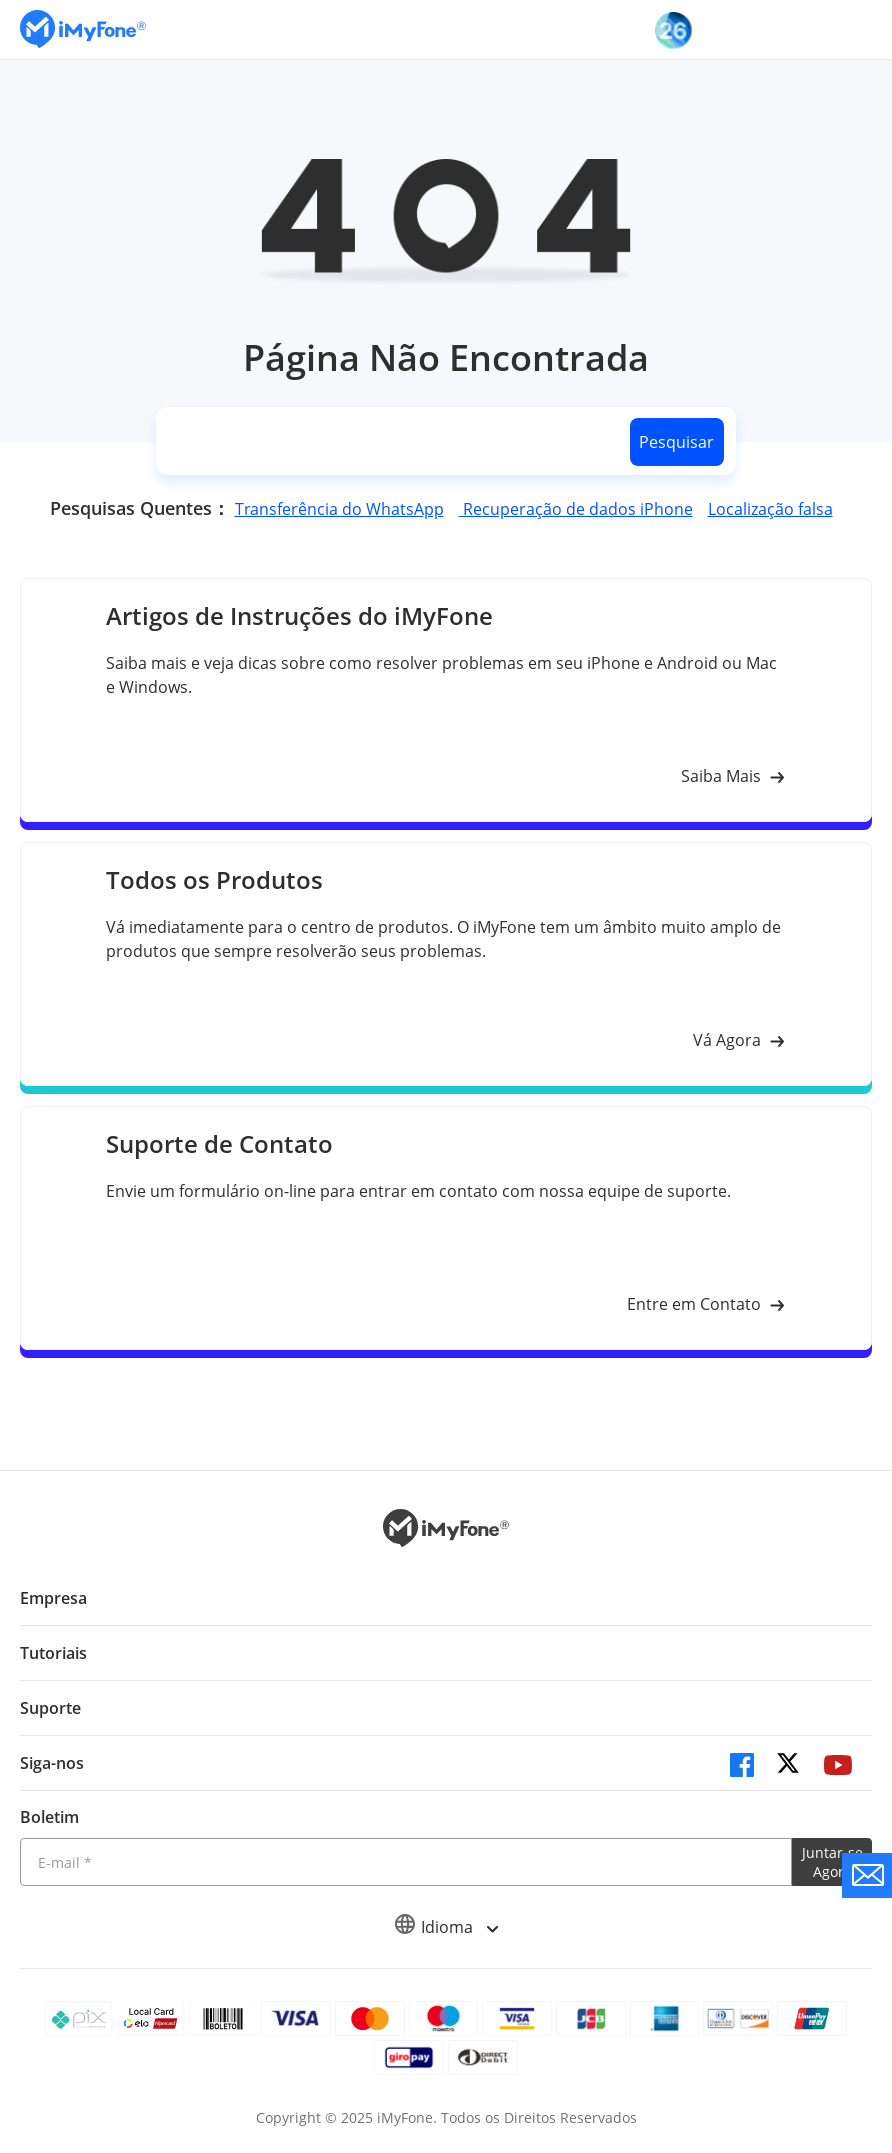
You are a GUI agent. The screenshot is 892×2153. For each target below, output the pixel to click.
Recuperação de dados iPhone (576, 509)
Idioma (446, 1927)
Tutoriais (53, 1653)
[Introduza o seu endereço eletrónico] (406, 1862)
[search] (389, 441)
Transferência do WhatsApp (339, 509)
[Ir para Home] (83, 29)
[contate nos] (867, 1875)
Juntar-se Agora (832, 1862)
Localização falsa (770, 509)
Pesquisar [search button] (676, 442)
